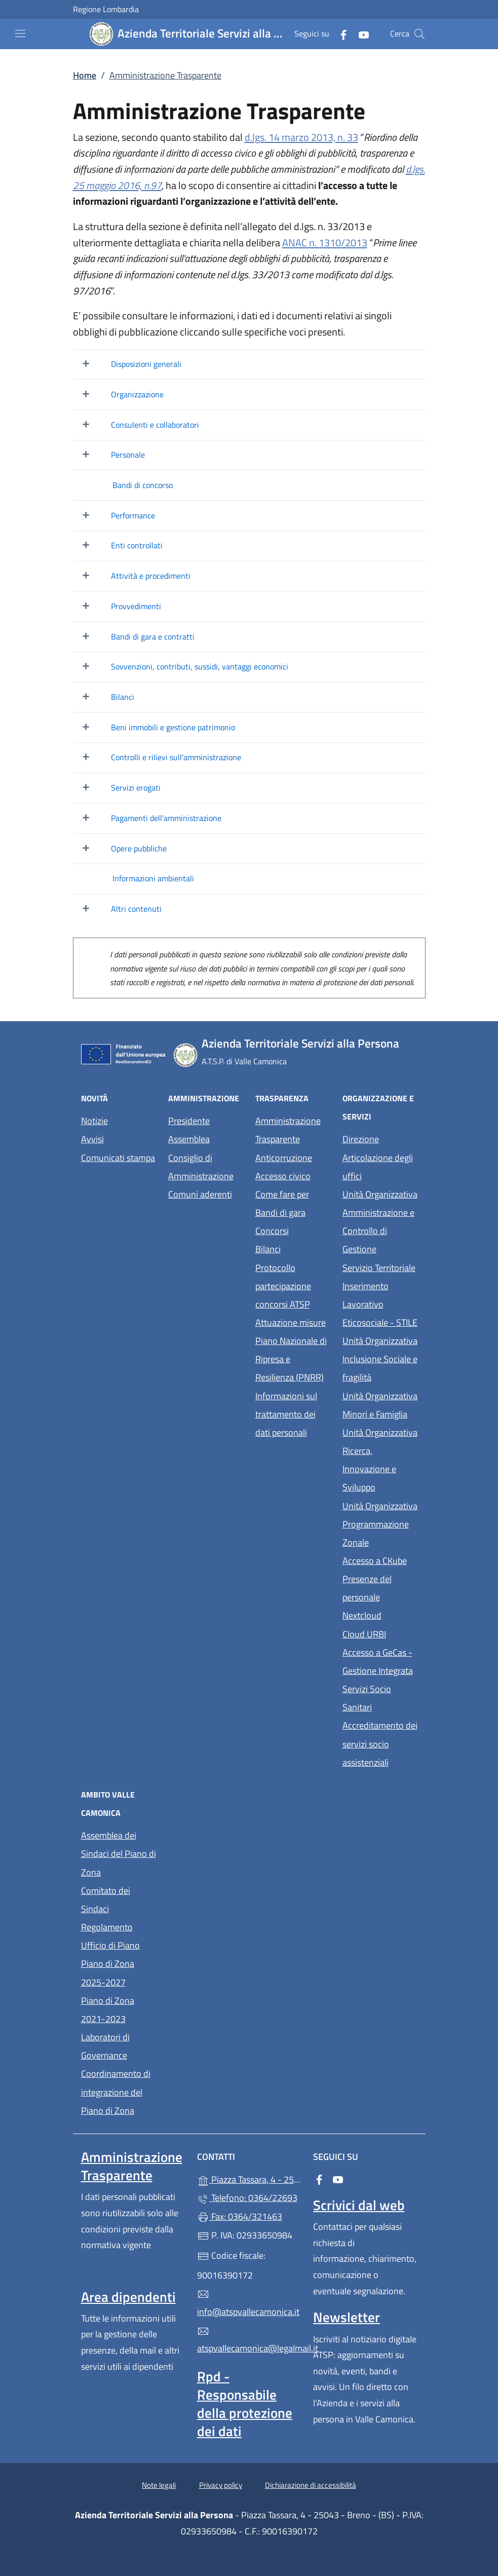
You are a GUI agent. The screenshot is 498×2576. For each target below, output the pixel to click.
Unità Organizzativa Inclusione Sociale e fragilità (379, 1359)
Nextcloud (379, 1614)
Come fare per (292, 1193)
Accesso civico (283, 1176)
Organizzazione (137, 394)
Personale (128, 455)
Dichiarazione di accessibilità (310, 2485)
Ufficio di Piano (110, 1945)
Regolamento (107, 1927)
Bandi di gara (280, 1212)
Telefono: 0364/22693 (247, 2198)
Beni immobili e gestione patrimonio (173, 727)
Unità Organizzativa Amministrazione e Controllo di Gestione (379, 1221)
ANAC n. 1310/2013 (324, 242)
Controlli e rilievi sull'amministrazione (176, 757)
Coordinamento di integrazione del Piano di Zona (115, 2092)
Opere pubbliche (139, 848)
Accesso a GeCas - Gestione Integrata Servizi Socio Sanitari (379, 1680)
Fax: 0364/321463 (239, 2216)
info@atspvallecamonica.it (248, 2303)
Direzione (360, 1139)
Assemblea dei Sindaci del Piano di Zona (118, 1853)
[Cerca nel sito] (419, 34)
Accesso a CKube (379, 1559)
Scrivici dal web (358, 2205)
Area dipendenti (128, 2296)
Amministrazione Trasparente (288, 1130)
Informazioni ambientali (153, 878)
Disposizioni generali (146, 364)
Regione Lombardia (106, 9)
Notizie (94, 1121)
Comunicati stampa (118, 1158)
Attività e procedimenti (150, 576)
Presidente (189, 1121)
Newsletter (346, 2317)
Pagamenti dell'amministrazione (166, 818)
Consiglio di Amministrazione (201, 1167)
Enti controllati (137, 545)
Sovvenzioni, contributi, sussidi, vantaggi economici (199, 666)
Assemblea (189, 1139)
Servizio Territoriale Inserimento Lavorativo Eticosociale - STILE (379, 1295)
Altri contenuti (136, 909)
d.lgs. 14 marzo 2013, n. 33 (301, 137)
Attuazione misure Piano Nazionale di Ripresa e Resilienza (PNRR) (291, 1350)
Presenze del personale (379, 1588)
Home (84, 75)
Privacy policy (220, 2485)
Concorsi (272, 1231)
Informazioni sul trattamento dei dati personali (286, 1414)
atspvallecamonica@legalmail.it (249, 2340)
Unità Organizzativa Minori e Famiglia (379, 1405)
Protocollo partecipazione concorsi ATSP (283, 1286)
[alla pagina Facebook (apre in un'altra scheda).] (339, 34)
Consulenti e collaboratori (155, 425)
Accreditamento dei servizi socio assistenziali (379, 1744)
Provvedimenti (136, 606)
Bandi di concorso (142, 485)
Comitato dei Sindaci (105, 1900)
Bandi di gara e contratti (153, 636)
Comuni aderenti (200, 1194)
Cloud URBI (379, 1633)
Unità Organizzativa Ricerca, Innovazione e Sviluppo (379, 1460)
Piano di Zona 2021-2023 (107, 2010)
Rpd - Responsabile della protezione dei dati (244, 2404)
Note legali (159, 2485)
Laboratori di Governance (105, 2046)
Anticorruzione (283, 1158)
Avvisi (92, 1139)
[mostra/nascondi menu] (20, 33)
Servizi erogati (136, 787)
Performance (133, 515)
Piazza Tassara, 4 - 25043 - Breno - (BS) (249, 2178)
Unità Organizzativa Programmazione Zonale (379, 1524)
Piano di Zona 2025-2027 (107, 1973)
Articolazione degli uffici (377, 1167)
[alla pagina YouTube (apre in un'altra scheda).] (360, 34)
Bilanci (122, 697)
